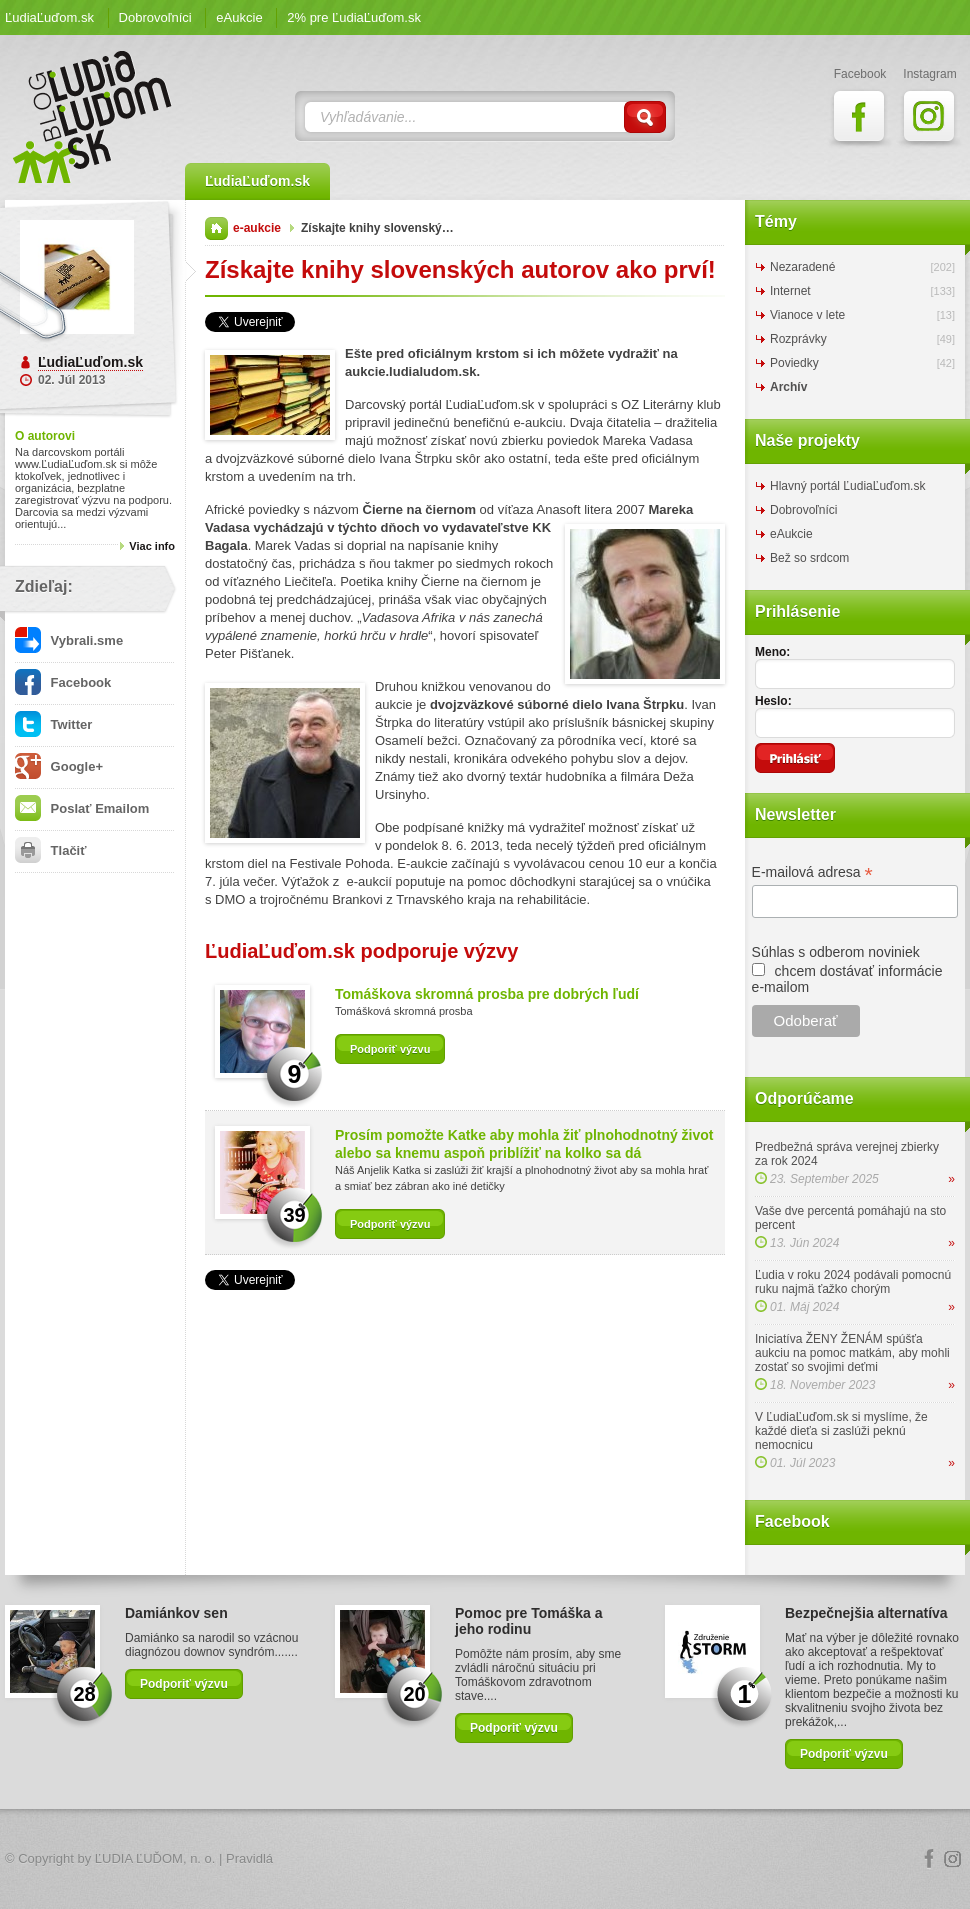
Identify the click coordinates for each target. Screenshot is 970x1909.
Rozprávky (798, 339)
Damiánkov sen (176, 1613)
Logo (485, 1859)
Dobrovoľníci (155, 17)
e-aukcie (257, 228)
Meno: (772, 652)
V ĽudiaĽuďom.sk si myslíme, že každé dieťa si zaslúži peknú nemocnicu (841, 1431)
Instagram (953, 1859)
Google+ (59, 766)
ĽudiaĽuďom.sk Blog (93, 117)
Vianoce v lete (807, 315)
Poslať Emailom (82, 808)
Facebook (63, 682)
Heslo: (773, 701)
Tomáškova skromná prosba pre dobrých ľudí (487, 994)
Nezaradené (802, 267)
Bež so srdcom (809, 558)
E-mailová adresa (812, 872)
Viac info (152, 546)
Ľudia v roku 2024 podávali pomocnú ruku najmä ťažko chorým (853, 1282)
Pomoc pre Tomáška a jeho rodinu (529, 1621)
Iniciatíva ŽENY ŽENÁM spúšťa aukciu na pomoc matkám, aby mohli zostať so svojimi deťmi (852, 1353)
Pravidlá (249, 1858)
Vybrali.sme (69, 640)
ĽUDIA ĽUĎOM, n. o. (155, 1858)
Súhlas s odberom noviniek (836, 952)
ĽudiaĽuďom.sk (49, 17)
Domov (216, 228)
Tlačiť (50, 850)
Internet (790, 291)
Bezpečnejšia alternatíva (866, 1613)
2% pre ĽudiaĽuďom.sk (354, 17)
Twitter (53, 724)
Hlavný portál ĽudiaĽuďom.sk (847, 486)
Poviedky (794, 363)
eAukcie (239, 17)
